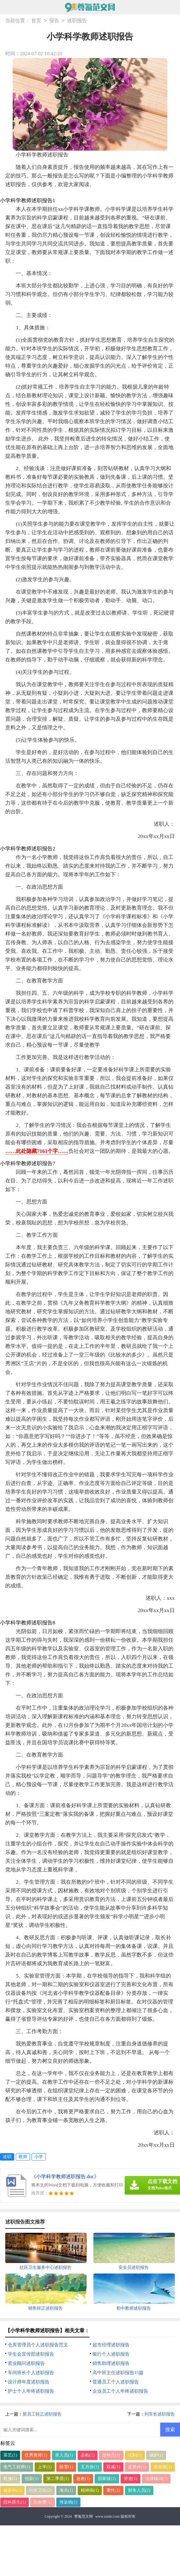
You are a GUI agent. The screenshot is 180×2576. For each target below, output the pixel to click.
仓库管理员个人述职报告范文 (38, 2344)
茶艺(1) (10, 2455)
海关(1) (66, 2490)
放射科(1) (12, 2490)
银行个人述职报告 (111, 2354)
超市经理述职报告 (111, 2344)
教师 (23, 2156)
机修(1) (10, 2478)
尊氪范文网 (83, 2516)
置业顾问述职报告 (26, 2363)
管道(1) (130, 2478)
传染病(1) (68, 2502)
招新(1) (31, 2478)
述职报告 (77, 20)
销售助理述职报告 (111, 2363)
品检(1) (87, 2455)
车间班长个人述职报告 (31, 2372)
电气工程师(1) (16, 2467)
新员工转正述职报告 (42, 2414)
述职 (7, 2156)
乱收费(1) (42, 2502)
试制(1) (135, 2455)
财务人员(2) (139, 2490)
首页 (36, 20)
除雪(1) (66, 2467)
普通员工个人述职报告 (115, 2381)
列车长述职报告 (159, 2414)
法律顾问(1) (156, 2478)
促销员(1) (111, 2455)
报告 (54, 20)
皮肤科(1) (137, 2467)
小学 (38, 2156)
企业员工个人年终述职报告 (120, 2391)
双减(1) (113, 2467)
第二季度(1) (57, 2478)
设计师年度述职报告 (28, 2381)
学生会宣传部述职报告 (31, 2354)
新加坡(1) (163, 2467)
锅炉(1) (156, 2455)
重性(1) (113, 2490)
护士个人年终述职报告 (31, 2391)
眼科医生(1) (14, 2502)
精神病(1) (90, 2490)
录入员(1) (64, 2455)
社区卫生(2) (40, 2490)
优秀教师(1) (36, 2455)
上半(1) (44, 2467)
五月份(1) (90, 2467)
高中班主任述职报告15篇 (118, 2372)
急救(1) (83, 2478)
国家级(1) (107, 2478)
